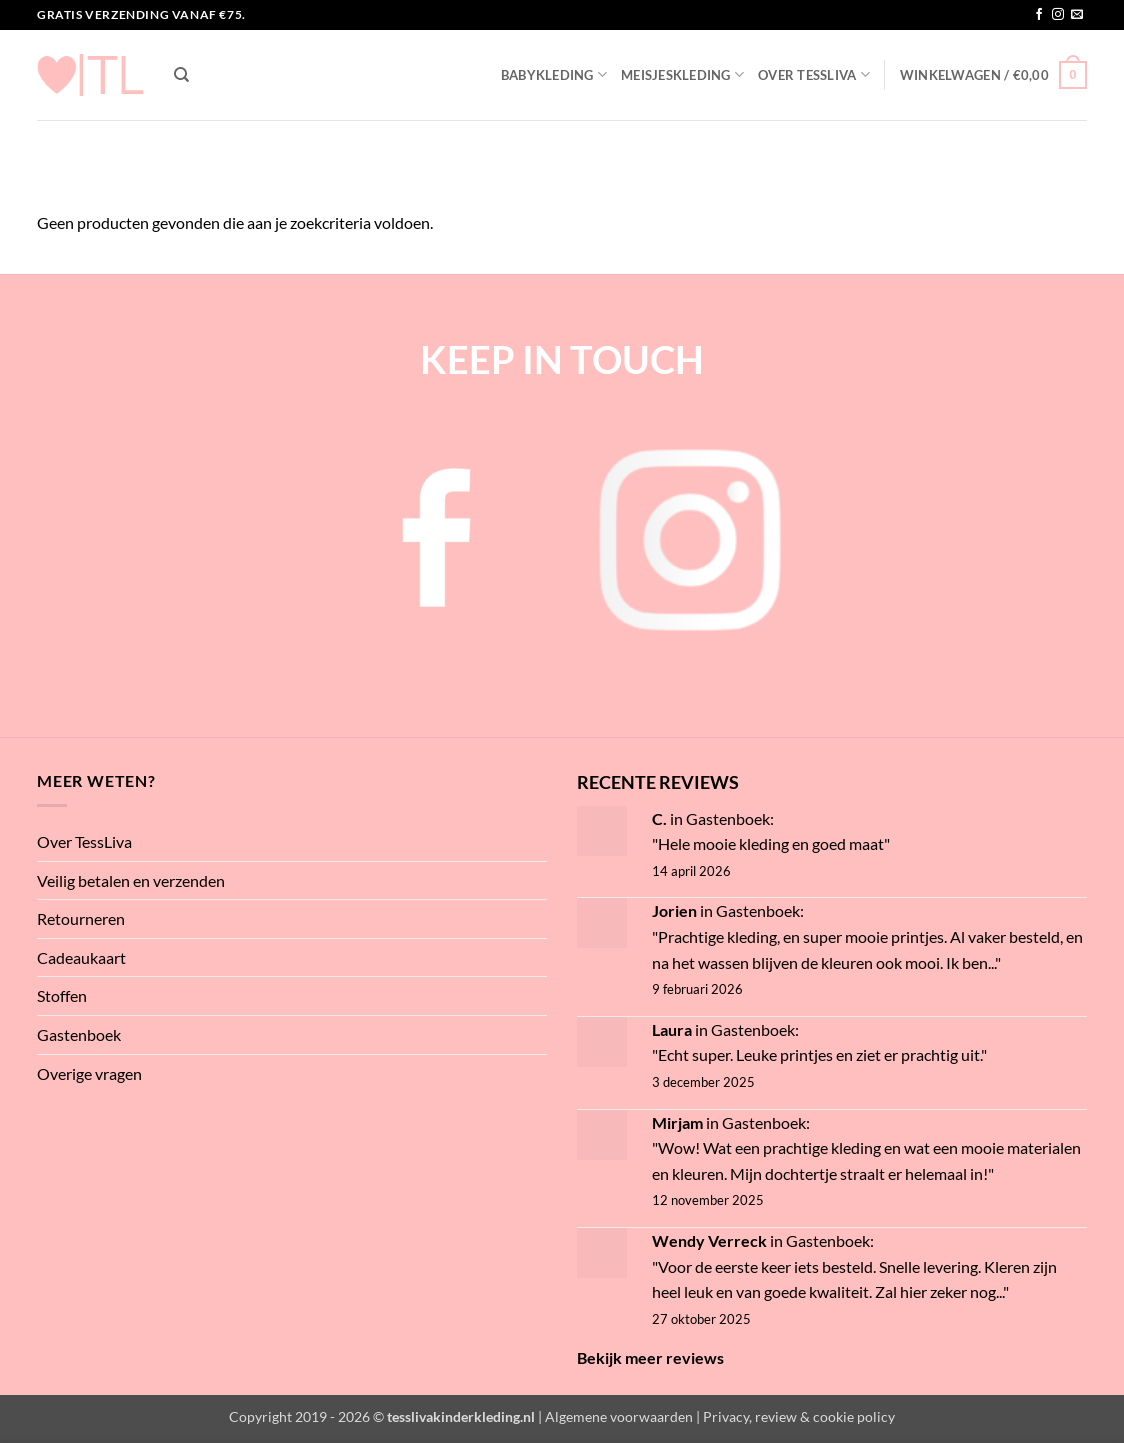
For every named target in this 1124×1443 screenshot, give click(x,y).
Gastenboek (79, 1034)
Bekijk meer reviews (650, 1357)
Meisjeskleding (682, 74)
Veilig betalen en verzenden (131, 880)
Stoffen (62, 995)
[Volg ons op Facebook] (1039, 15)
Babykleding (554, 74)
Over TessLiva (814, 74)
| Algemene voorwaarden (615, 1416)
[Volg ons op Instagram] (1058, 15)
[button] (993, 75)
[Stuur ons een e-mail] (1077, 15)
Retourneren (81, 918)
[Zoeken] (181, 75)
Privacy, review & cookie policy (799, 1416)
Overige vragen (89, 1073)
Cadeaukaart (81, 957)
